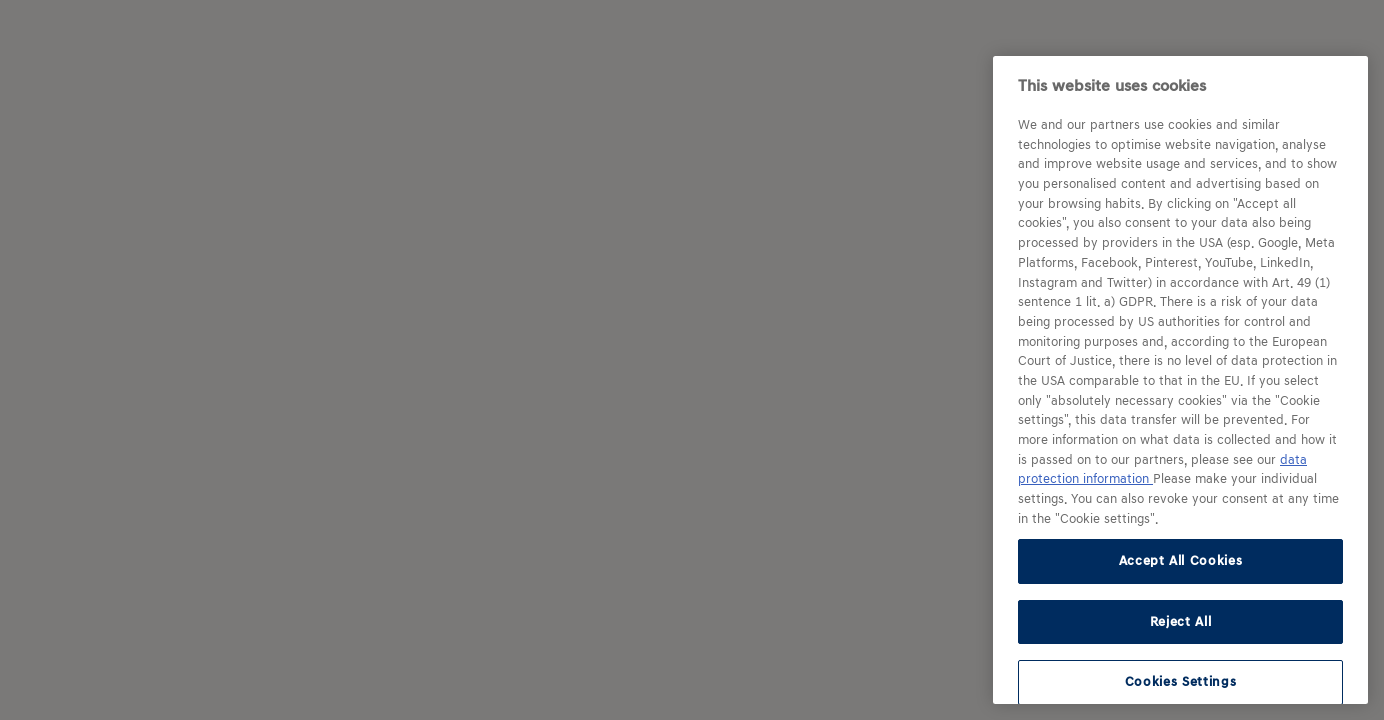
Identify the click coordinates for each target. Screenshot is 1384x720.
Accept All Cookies (1181, 560)
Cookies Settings (1181, 681)
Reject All (1181, 621)
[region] (1180, 380)
